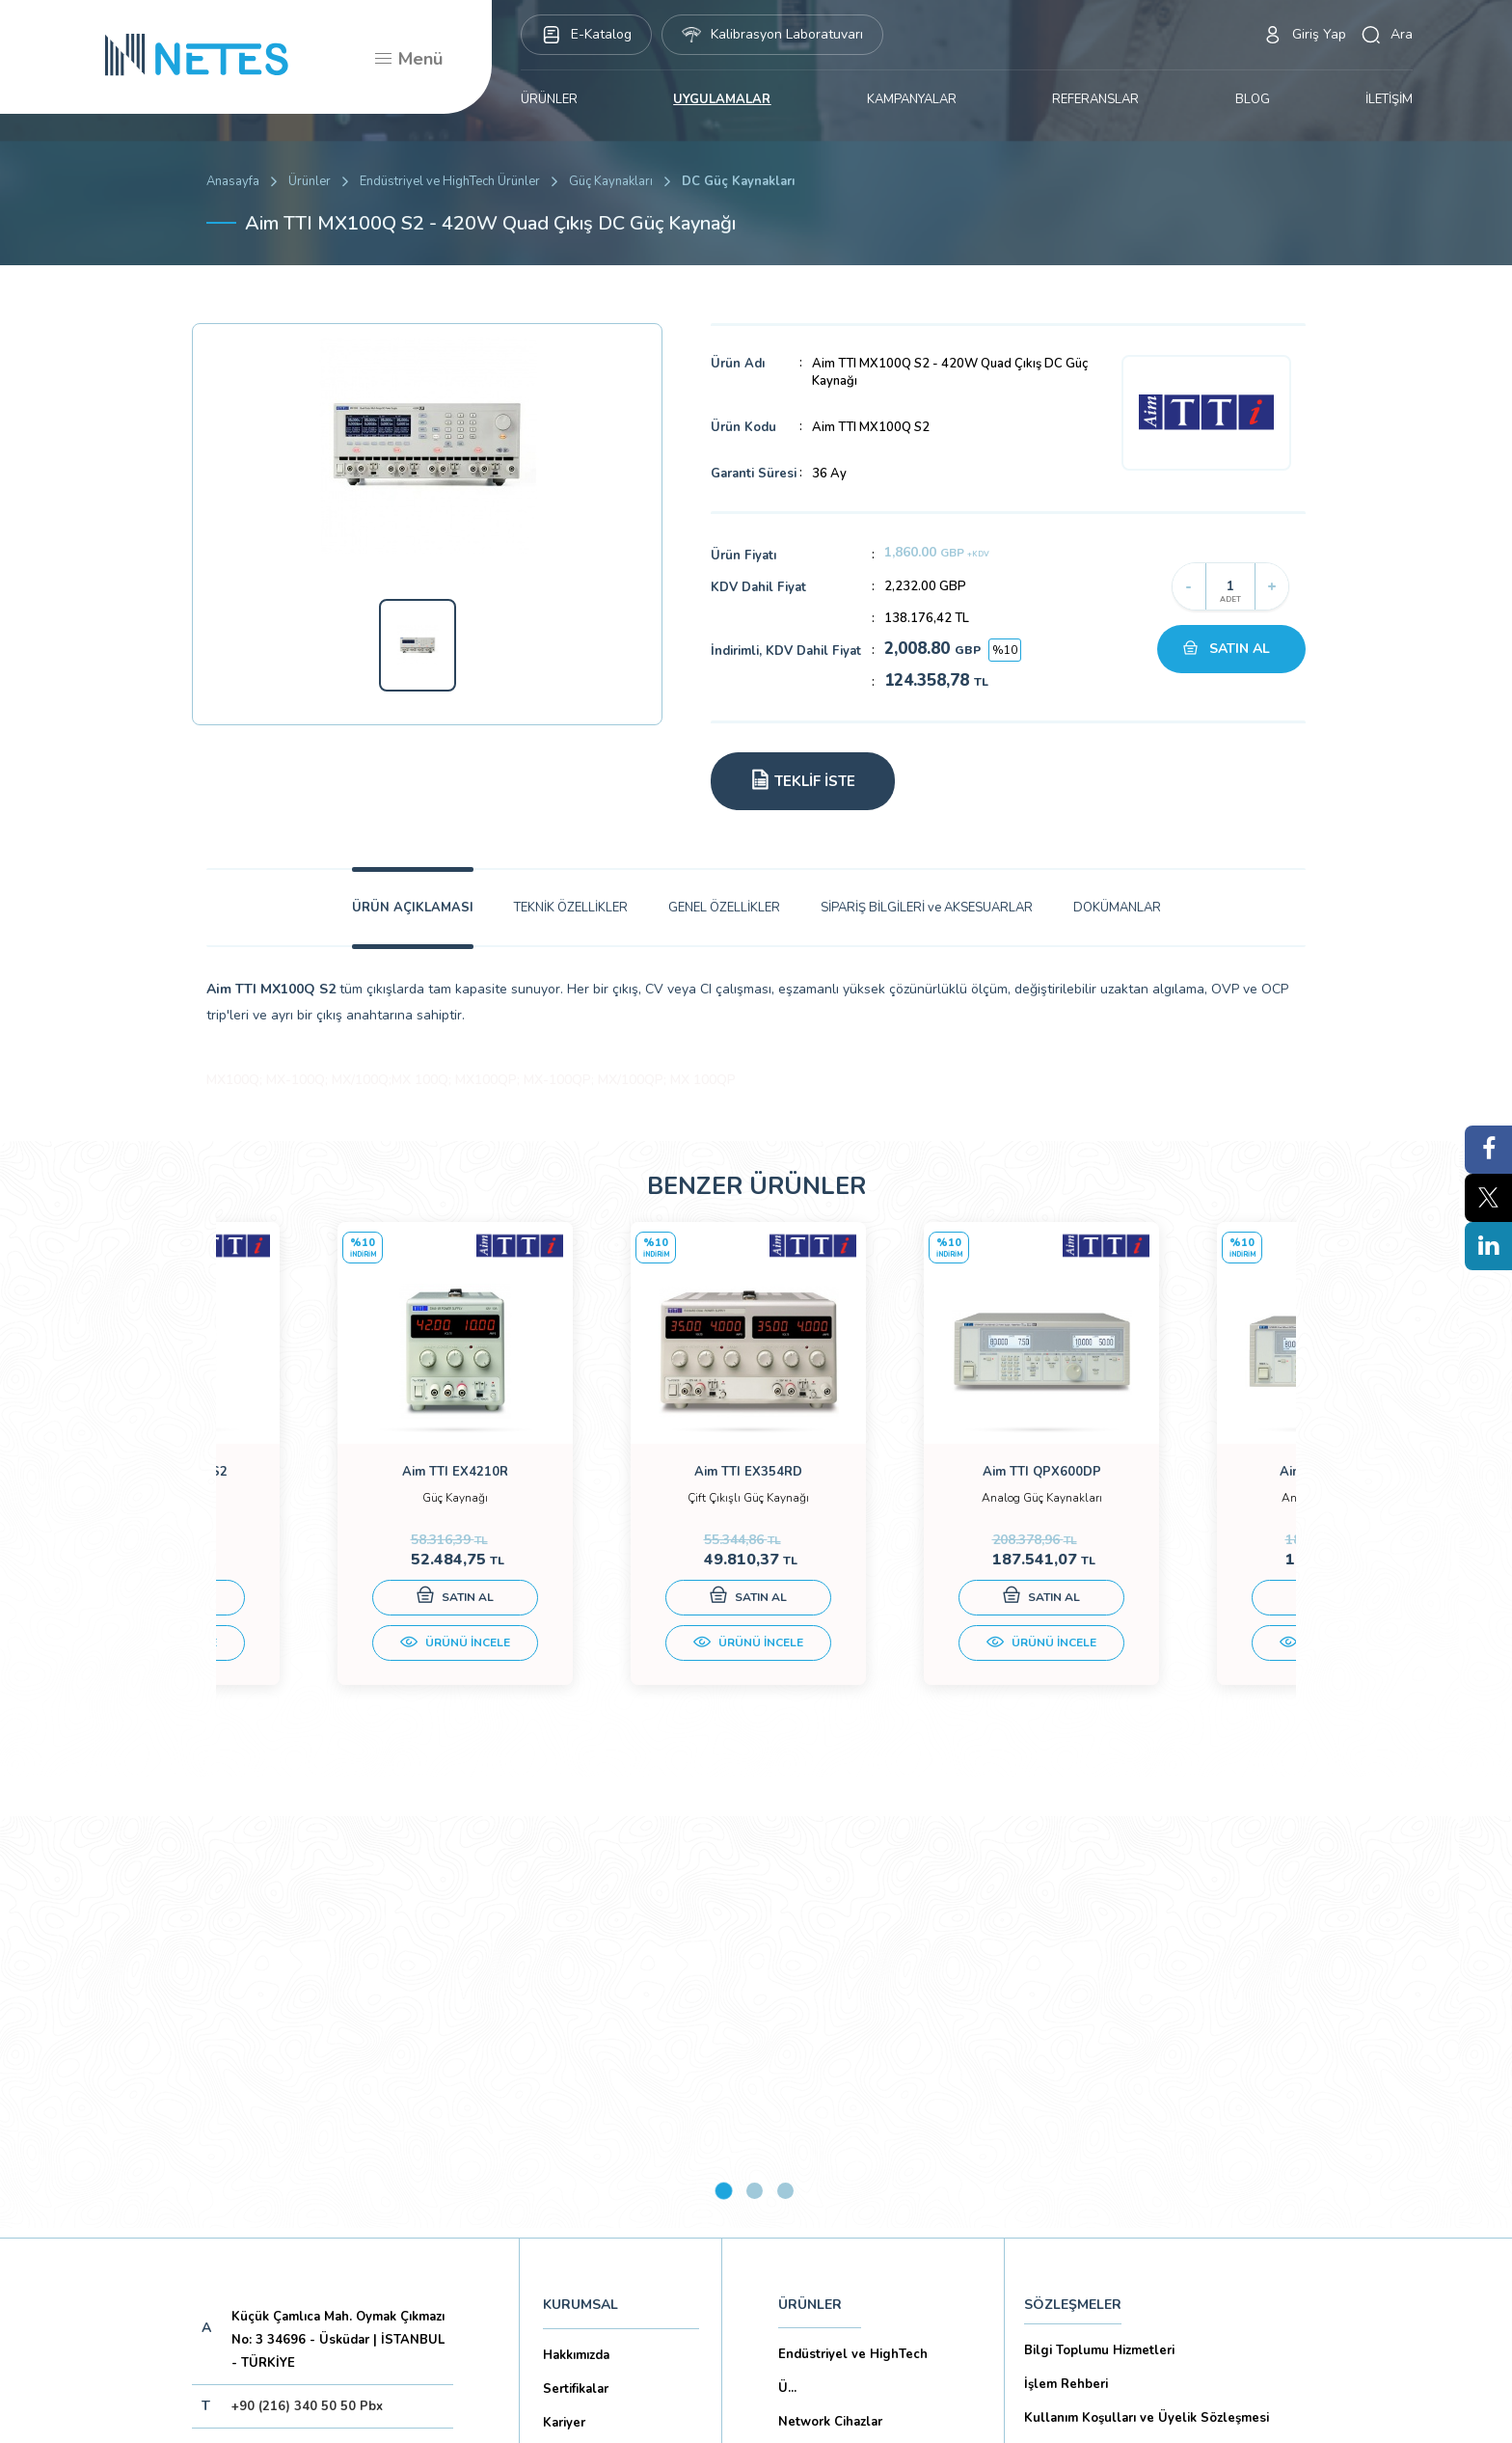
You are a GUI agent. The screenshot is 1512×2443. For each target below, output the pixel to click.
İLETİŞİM (1389, 99)
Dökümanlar (579, 2076)
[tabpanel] (351, 1478)
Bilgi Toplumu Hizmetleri (1099, 1936)
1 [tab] (724, 1777)
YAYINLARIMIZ (824, 2162)
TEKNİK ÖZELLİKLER (571, 907)
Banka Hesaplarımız (602, 2110)
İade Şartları (1060, 2240)
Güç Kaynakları (611, 181)
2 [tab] (754, 1777)
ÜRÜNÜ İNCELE (351, 1661)
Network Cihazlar (830, 2008)
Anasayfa (232, 181)
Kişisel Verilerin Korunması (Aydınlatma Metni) (1164, 2071)
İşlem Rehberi (1066, 1970)
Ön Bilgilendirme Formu (1096, 2105)
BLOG (1252, 99)
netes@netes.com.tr (292, 2036)
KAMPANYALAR (912, 99)
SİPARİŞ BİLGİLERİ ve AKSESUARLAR (927, 907)
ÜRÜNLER (549, 99)
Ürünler (309, 181)
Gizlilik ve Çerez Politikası (1102, 2038)
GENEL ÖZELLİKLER (724, 907)
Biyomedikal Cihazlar (841, 2075)
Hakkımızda (576, 1941)
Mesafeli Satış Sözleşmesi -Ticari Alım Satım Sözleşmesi (1157, 2156)
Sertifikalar (575, 1975)
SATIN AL (1239, 648)
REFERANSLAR (1095, 99)
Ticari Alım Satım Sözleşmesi (1111, 2206)
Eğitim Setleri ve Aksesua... (860, 2041)
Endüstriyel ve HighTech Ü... (853, 1957)
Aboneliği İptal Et (335, 2158)
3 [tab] (785, 1777)
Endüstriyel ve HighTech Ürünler (450, 181)
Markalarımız (580, 2042)
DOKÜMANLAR (1117, 907)
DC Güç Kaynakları (738, 181)
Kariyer (564, 2009)
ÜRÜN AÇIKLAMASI (412, 907)
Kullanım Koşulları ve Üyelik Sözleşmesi (1146, 2004)
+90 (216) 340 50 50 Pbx (307, 1992)
